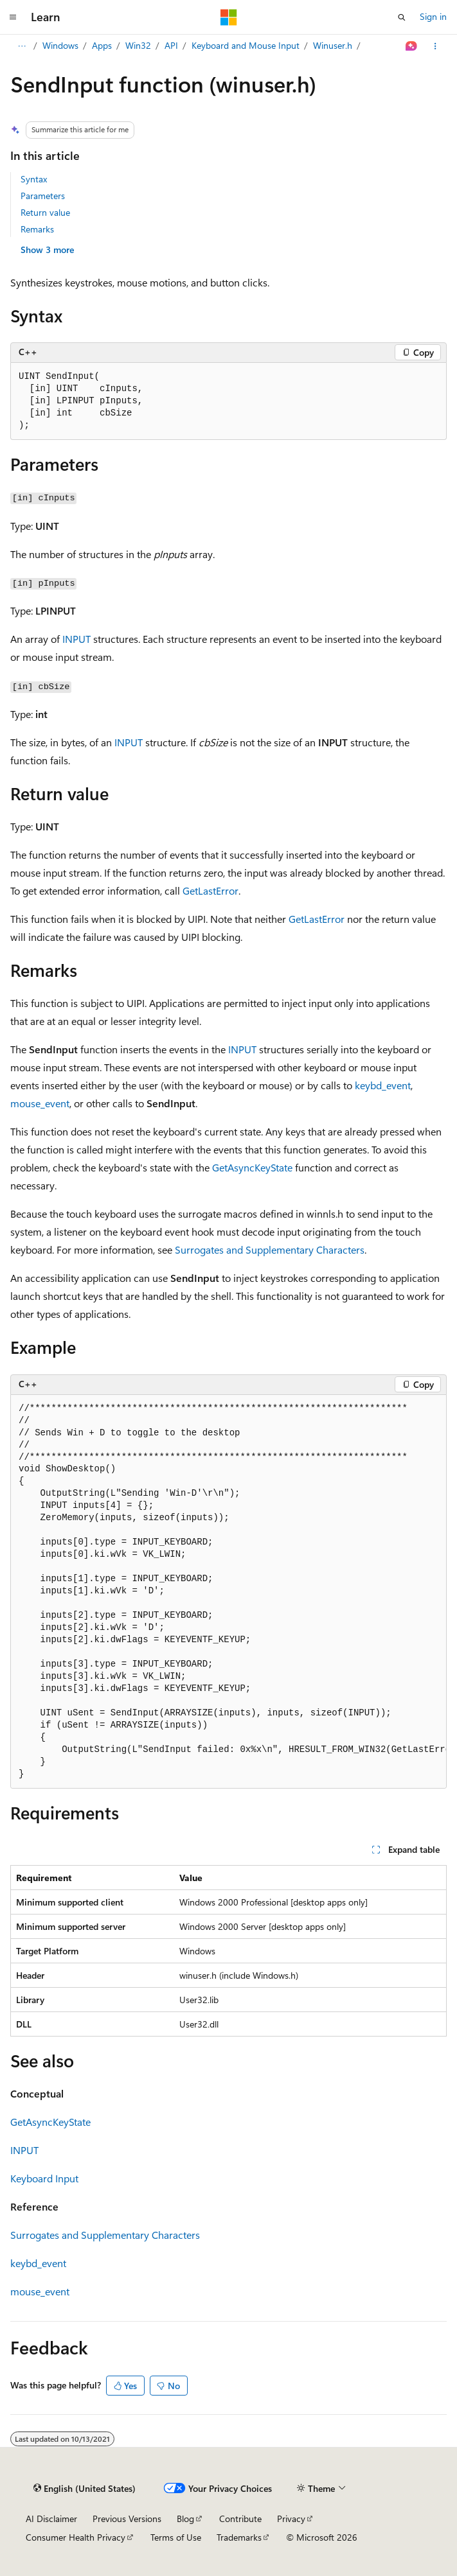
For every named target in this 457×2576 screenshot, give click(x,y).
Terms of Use (175, 2537)
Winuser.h (332, 45)
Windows (60, 45)
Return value (45, 212)
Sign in (433, 16)
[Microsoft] (228, 17)
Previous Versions (127, 2518)
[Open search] (402, 17)
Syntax (34, 179)
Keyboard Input (44, 2178)
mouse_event (39, 1103)
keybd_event (383, 1085)
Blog (185, 2518)
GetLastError (210, 890)
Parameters (43, 195)
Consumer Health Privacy (75, 2537)
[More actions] (435, 46)
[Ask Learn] (411, 46)
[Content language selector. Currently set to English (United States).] (84, 2488)
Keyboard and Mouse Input (246, 45)
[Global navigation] (13, 17)
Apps (102, 45)
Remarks (37, 229)
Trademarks (239, 2537)
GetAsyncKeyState (252, 1167)
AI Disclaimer (51, 2518)
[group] (228, 1592)
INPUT (76, 638)
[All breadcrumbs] (21, 46)
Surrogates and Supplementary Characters (269, 1249)
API (171, 45)
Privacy (291, 2518)
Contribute (240, 2518)
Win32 (138, 45)
